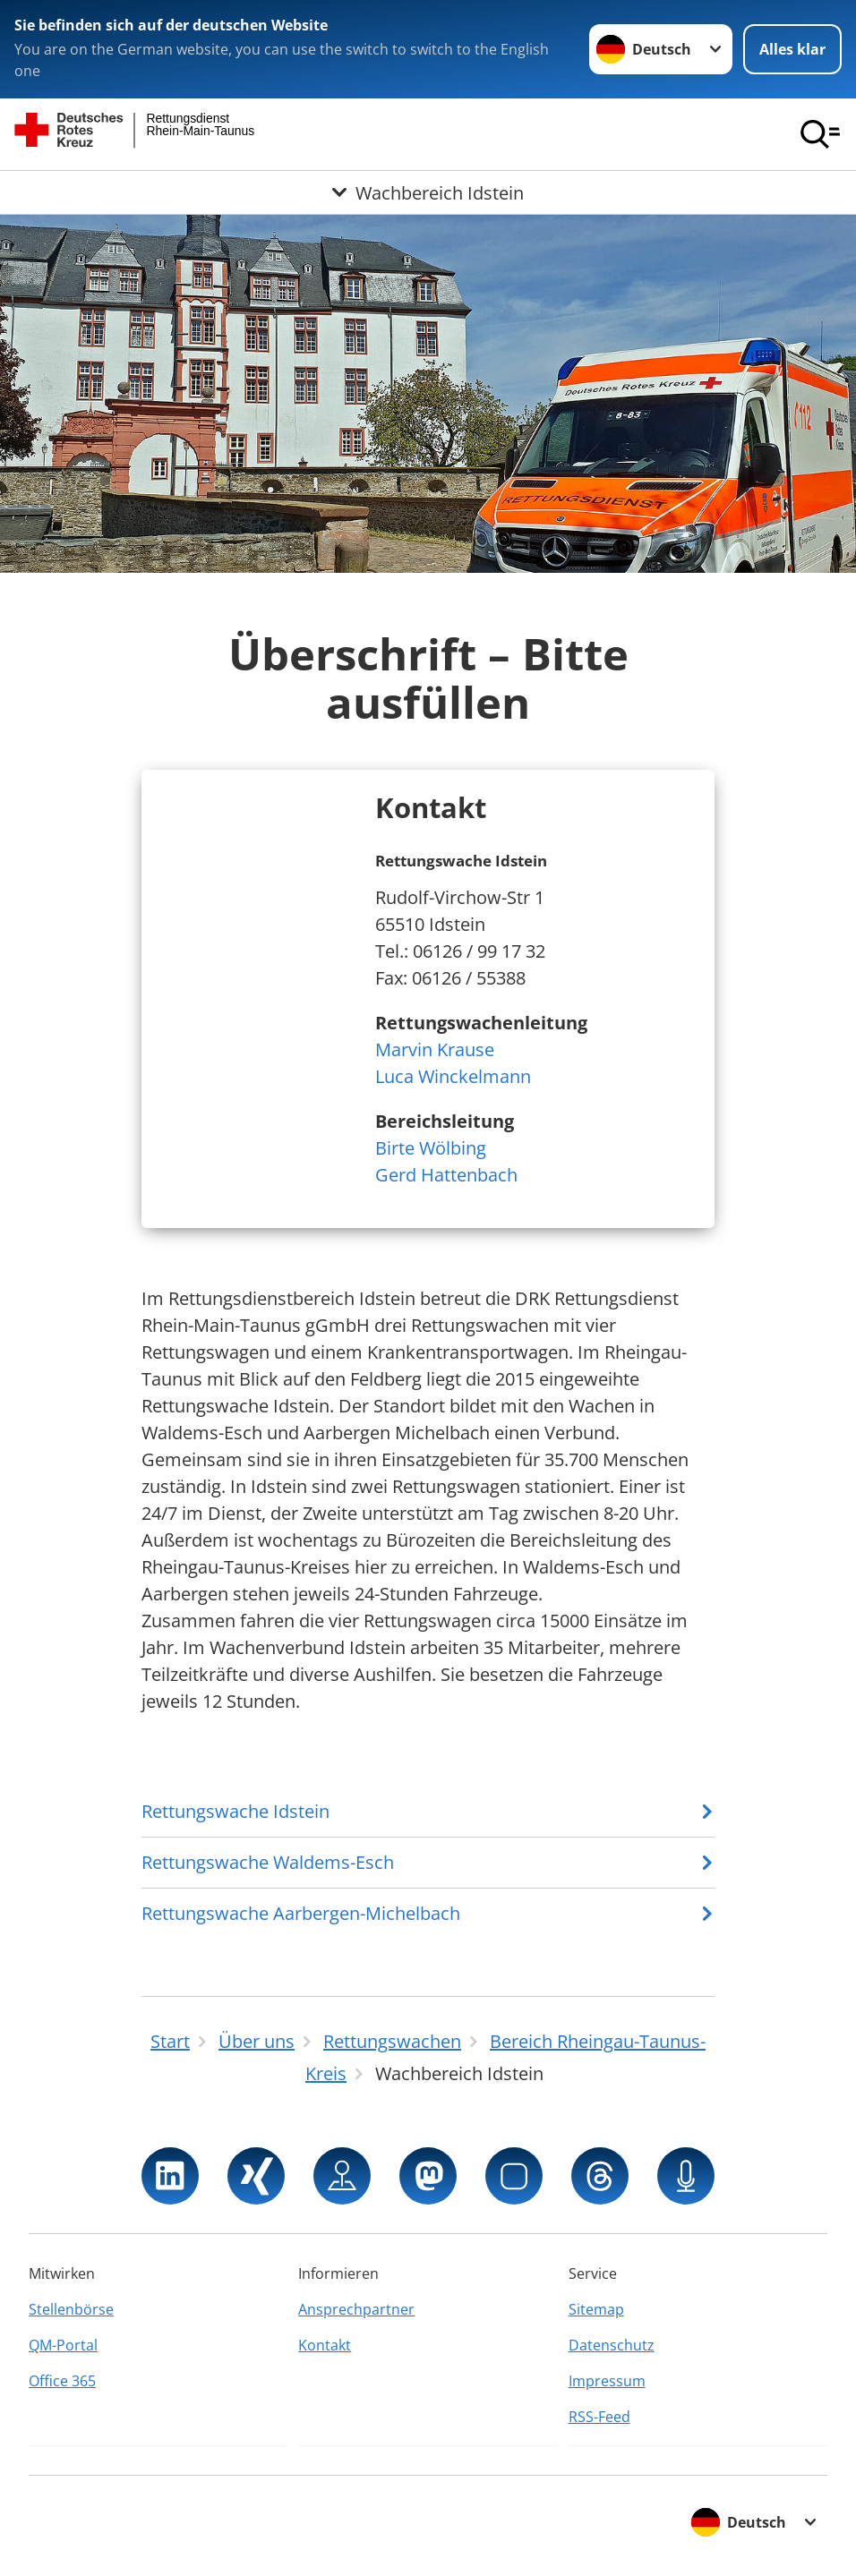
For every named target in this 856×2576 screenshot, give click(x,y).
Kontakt (324, 2345)
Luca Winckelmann (453, 1076)
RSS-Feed (599, 2417)
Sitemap (596, 2309)
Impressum (607, 2381)
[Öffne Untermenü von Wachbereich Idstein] (428, 192)
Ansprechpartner (356, 2309)
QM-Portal (63, 2345)
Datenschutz (612, 2345)
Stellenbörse (71, 2309)
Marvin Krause (434, 1049)
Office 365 (62, 2381)
